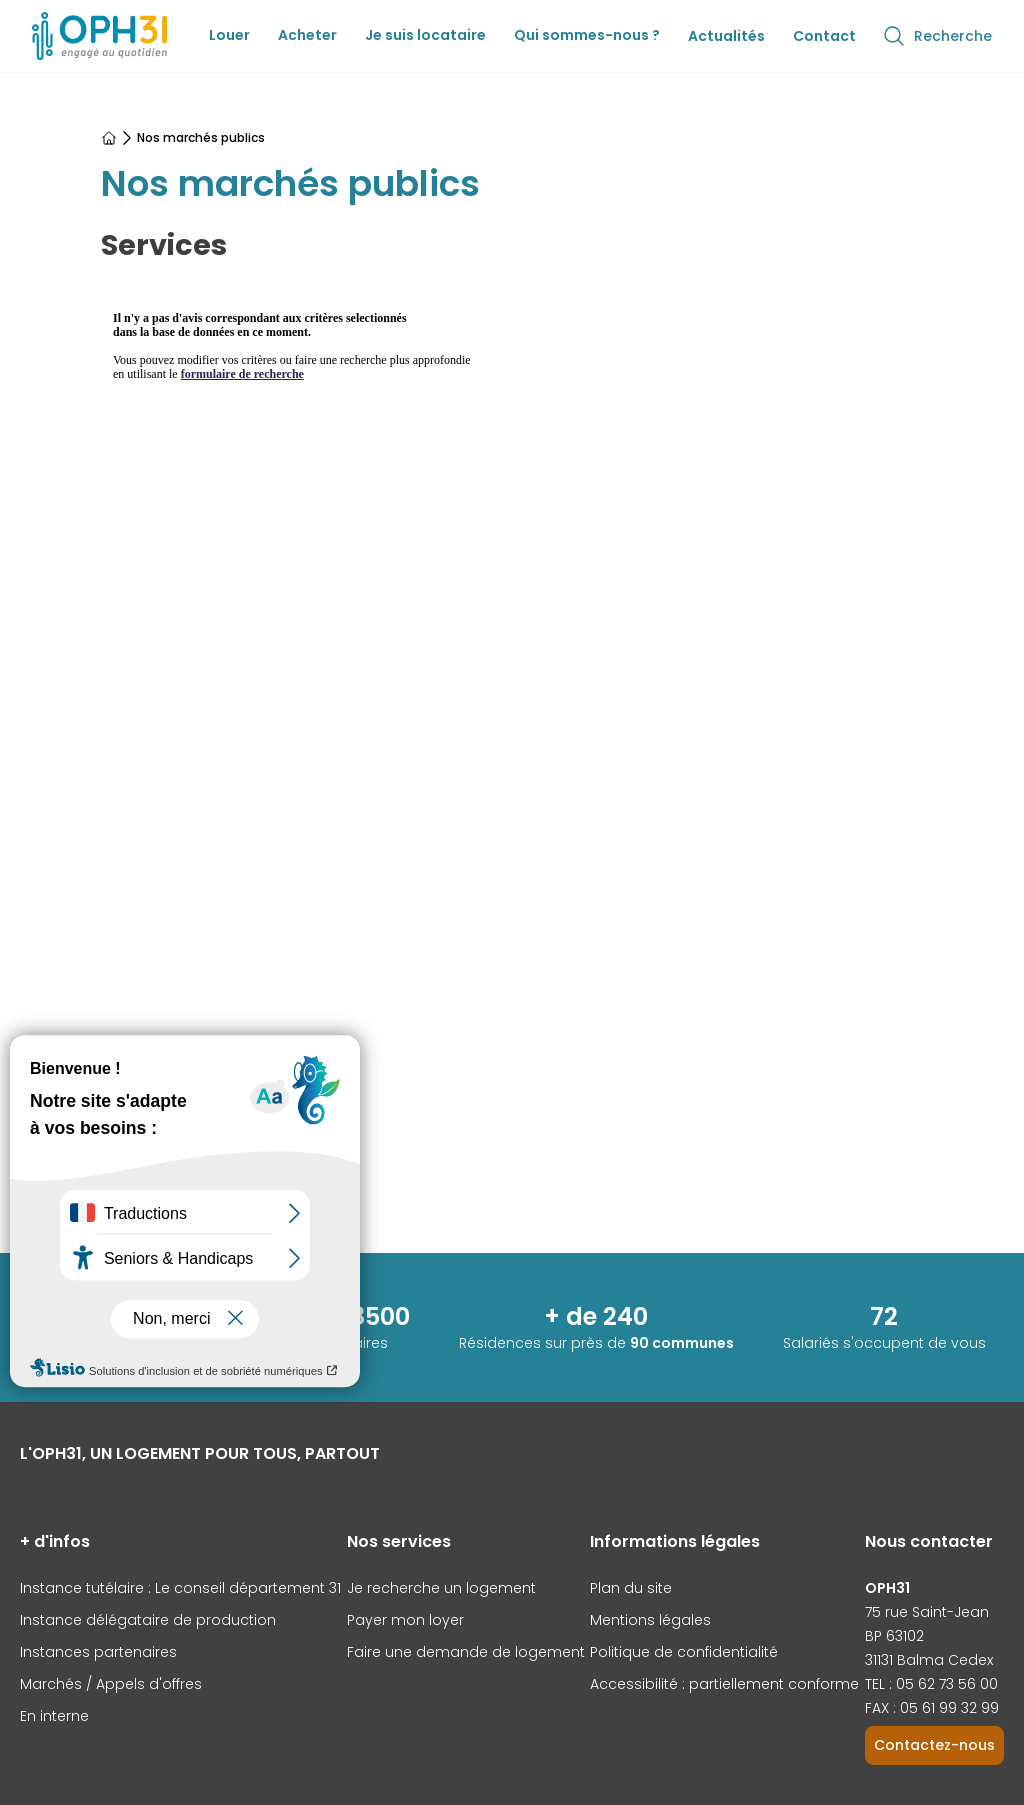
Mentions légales (650, 1620)
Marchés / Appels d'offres (111, 1684)
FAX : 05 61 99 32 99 (932, 1708)
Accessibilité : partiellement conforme (724, 1684)
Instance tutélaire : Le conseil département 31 (180, 1588)
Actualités (726, 36)
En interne (54, 1716)
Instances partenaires (98, 1652)
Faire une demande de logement (466, 1652)
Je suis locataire (425, 35)
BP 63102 (894, 1636)
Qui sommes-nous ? (587, 35)
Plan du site (631, 1588)
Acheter (307, 35)
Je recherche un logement (441, 1588)
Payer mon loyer (405, 1620)
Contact (824, 36)
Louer (229, 35)
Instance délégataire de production (148, 1620)
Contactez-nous (934, 1745)
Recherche (937, 36)
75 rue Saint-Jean (927, 1612)
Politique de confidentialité (684, 1652)
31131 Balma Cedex (929, 1660)
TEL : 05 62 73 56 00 (931, 1684)
